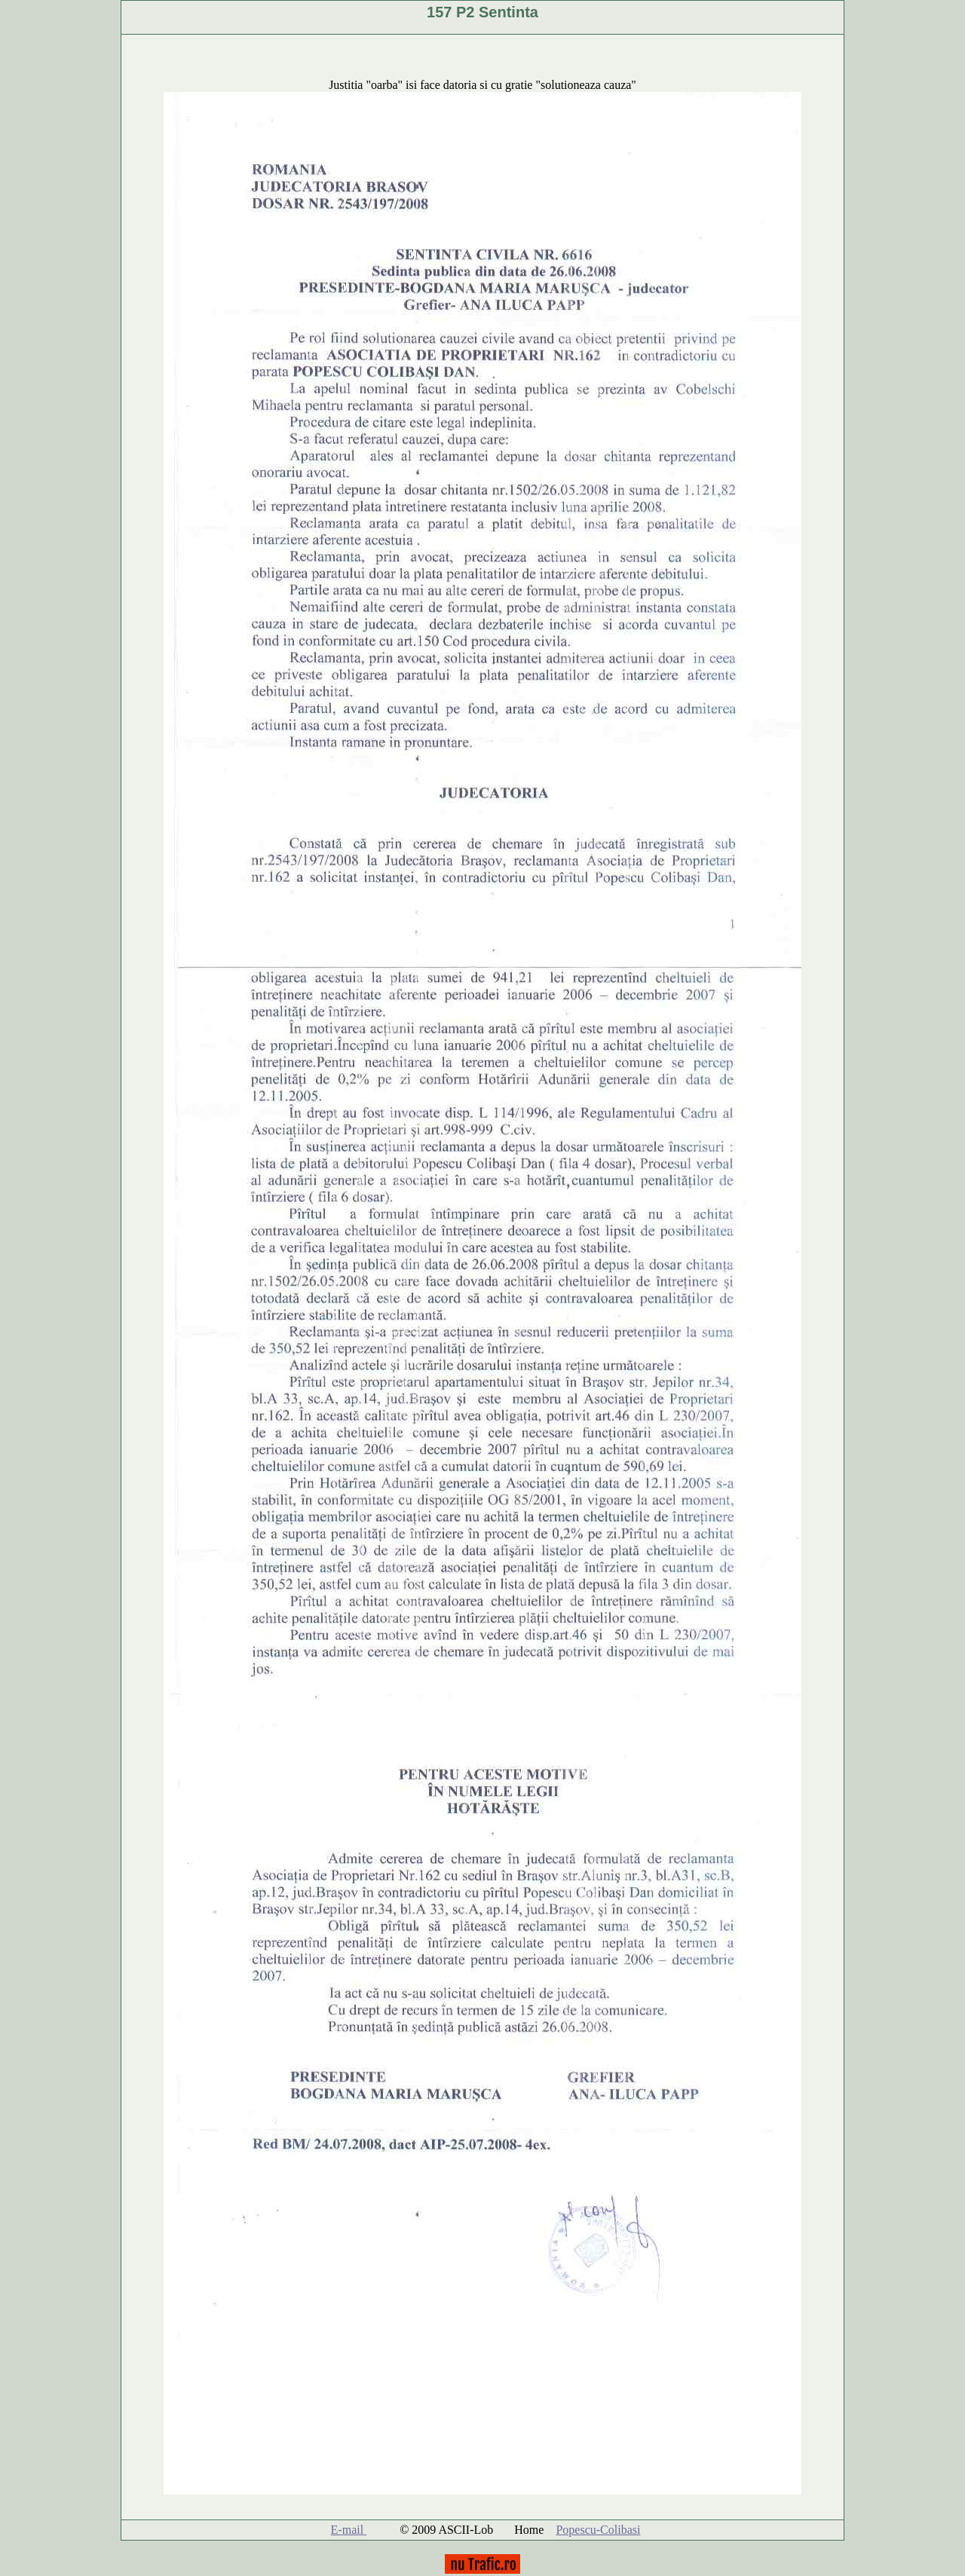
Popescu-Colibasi (598, 2529)
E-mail (349, 2529)
